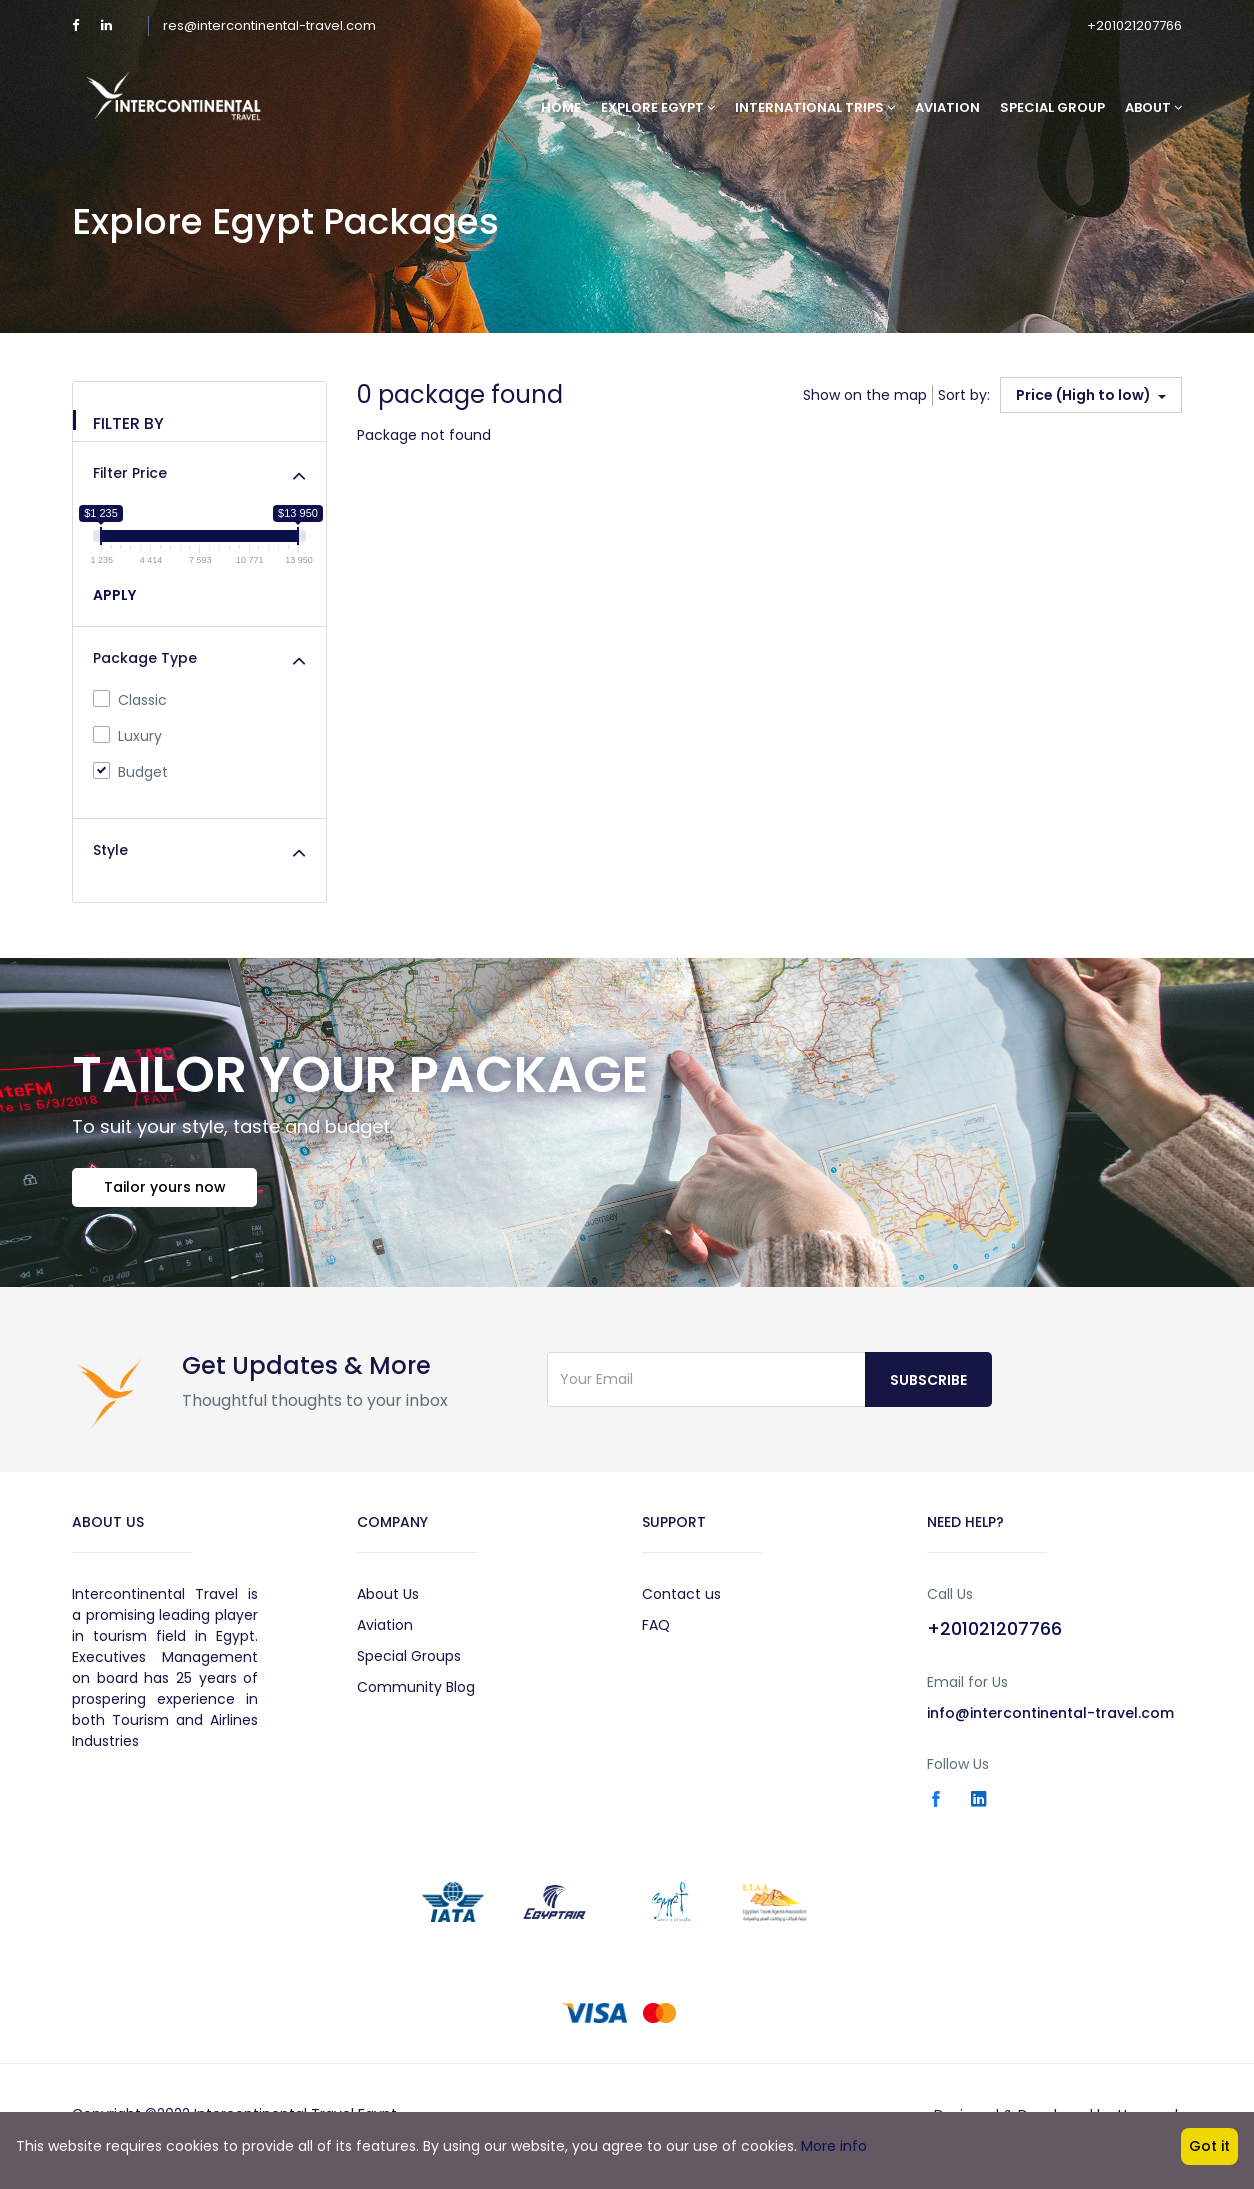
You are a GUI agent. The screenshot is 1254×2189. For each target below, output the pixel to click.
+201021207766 (1134, 25)
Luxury (127, 736)
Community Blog (416, 1691)
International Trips (815, 107)
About (1153, 107)
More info (834, 2146)
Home (561, 107)
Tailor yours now (168, 1190)
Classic (130, 700)
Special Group (1052, 107)
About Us (388, 1598)
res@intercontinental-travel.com (269, 25)
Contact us (681, 1598)
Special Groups (409, 1660)
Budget (130, 772)
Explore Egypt (658, 107)
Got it (1209, 2146)
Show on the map (865, 395)
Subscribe (928, 1384)
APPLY (114, 595)
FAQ (656, 1629)
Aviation (947, 107)
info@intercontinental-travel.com (1050, 1717)
